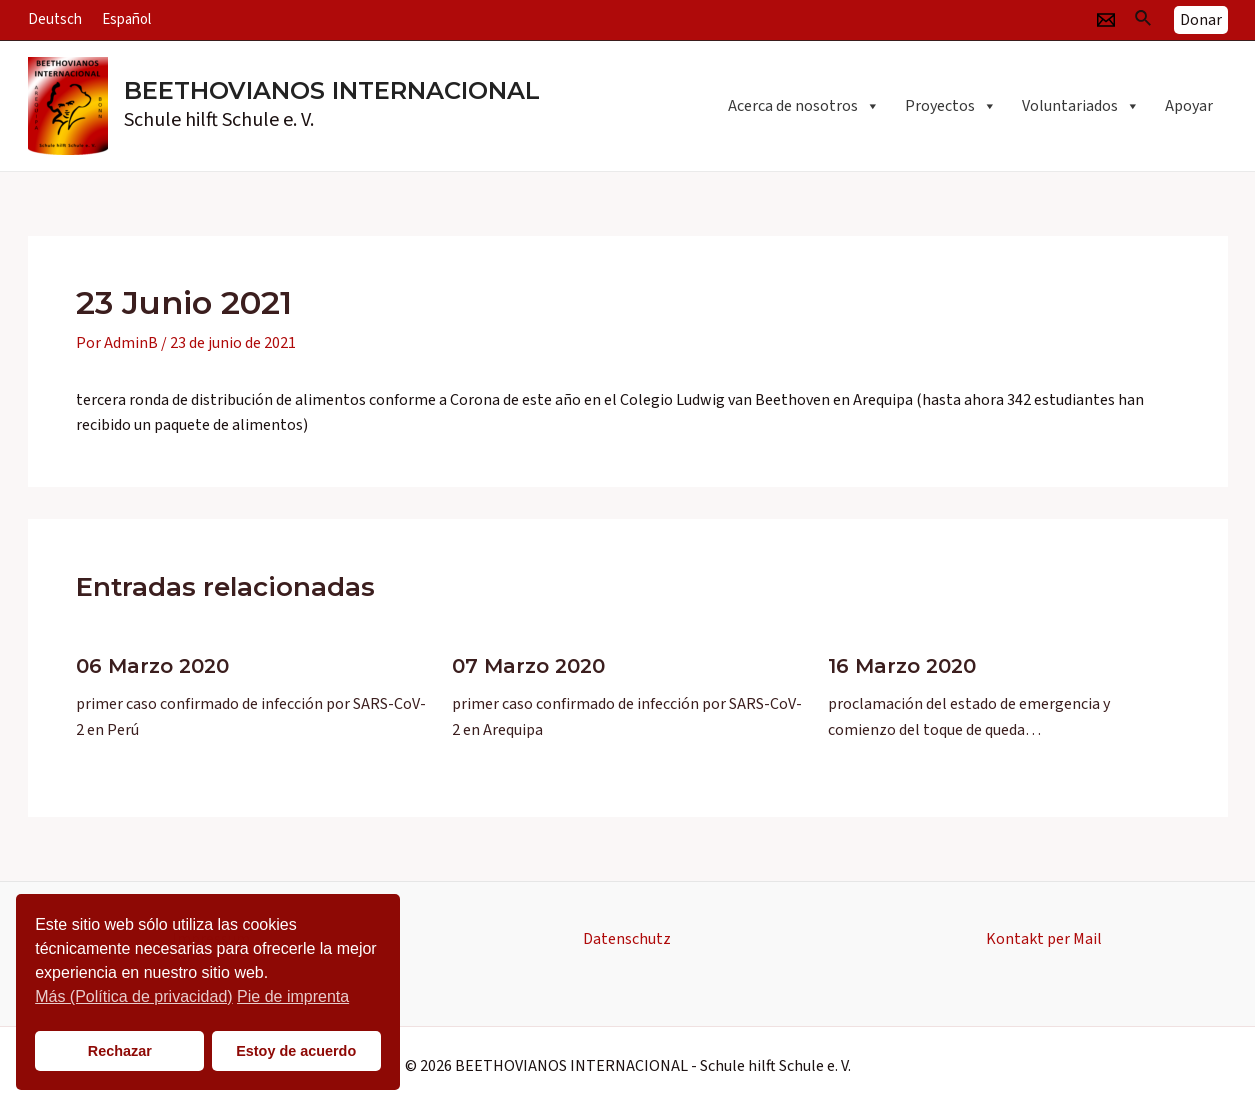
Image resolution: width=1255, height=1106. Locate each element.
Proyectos (951, 106)
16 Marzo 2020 (902, 666)
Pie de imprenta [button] (293, 996)
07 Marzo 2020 (528, 666)
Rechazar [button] (120, 1051)
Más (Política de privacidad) (133, 996)
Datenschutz (627, 939)
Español (126, 19)
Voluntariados (1081, 106)
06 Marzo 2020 (152, 666)
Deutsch (55, 19)
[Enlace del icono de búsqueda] (1144, 20)
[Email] (1106, 20)
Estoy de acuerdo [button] (296, 1051)
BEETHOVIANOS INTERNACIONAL (332, 90)
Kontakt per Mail (1044, 939)
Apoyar (1189, 106)
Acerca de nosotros (804, 106)
